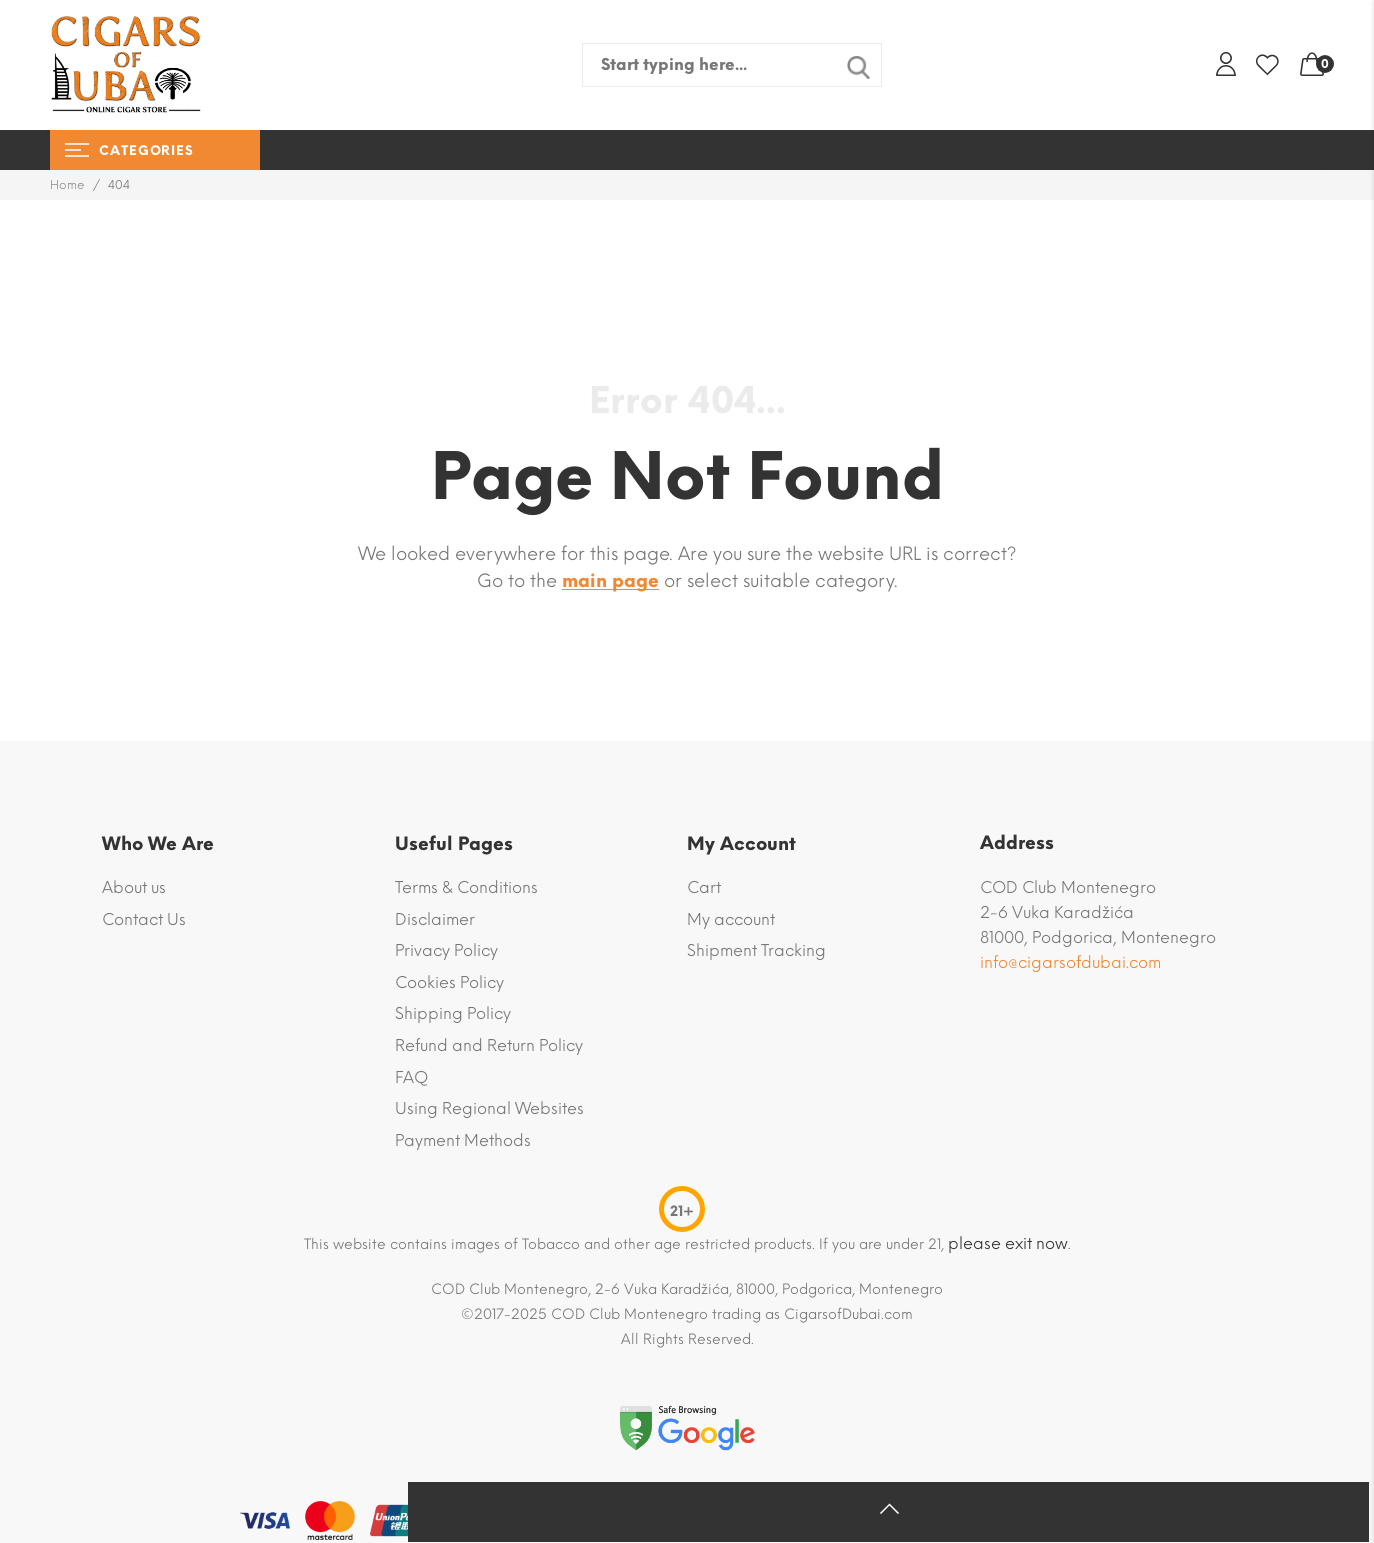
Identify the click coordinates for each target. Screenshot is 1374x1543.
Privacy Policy (446, 950)
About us (134, 887)
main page (610, 581)
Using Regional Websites (489, 1108)
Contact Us (144, 919)
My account (731, 919)
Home (67, 185)
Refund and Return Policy (489, 1045)
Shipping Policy (453, 1013)
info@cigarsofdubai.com (1070, 962)
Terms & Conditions (466, 887)
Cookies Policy (449, 982)
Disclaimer (435, 919)
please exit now (1008, 1243)
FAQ (411, 1077)
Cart (704, 887)
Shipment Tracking (756, 950)
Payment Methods (463, 1140)
